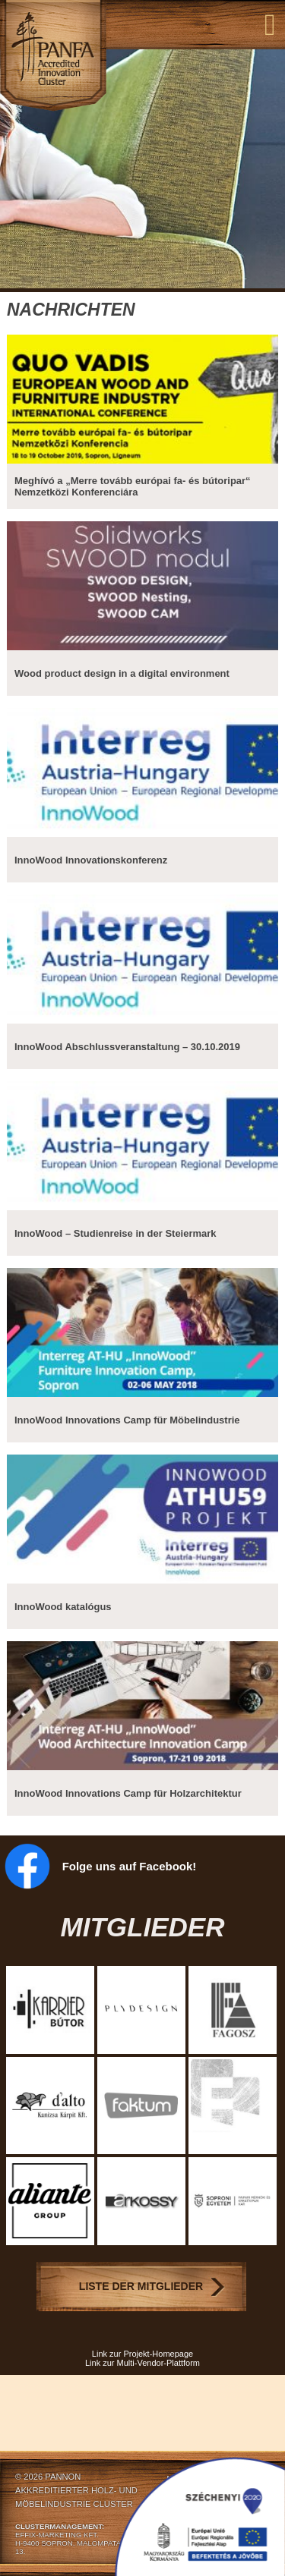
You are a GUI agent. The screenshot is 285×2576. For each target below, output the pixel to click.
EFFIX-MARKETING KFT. (57, 2534)
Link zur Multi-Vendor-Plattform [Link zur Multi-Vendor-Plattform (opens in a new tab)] (142, 2362)
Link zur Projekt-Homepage (142, 2353)
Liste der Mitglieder (141, 2286)
